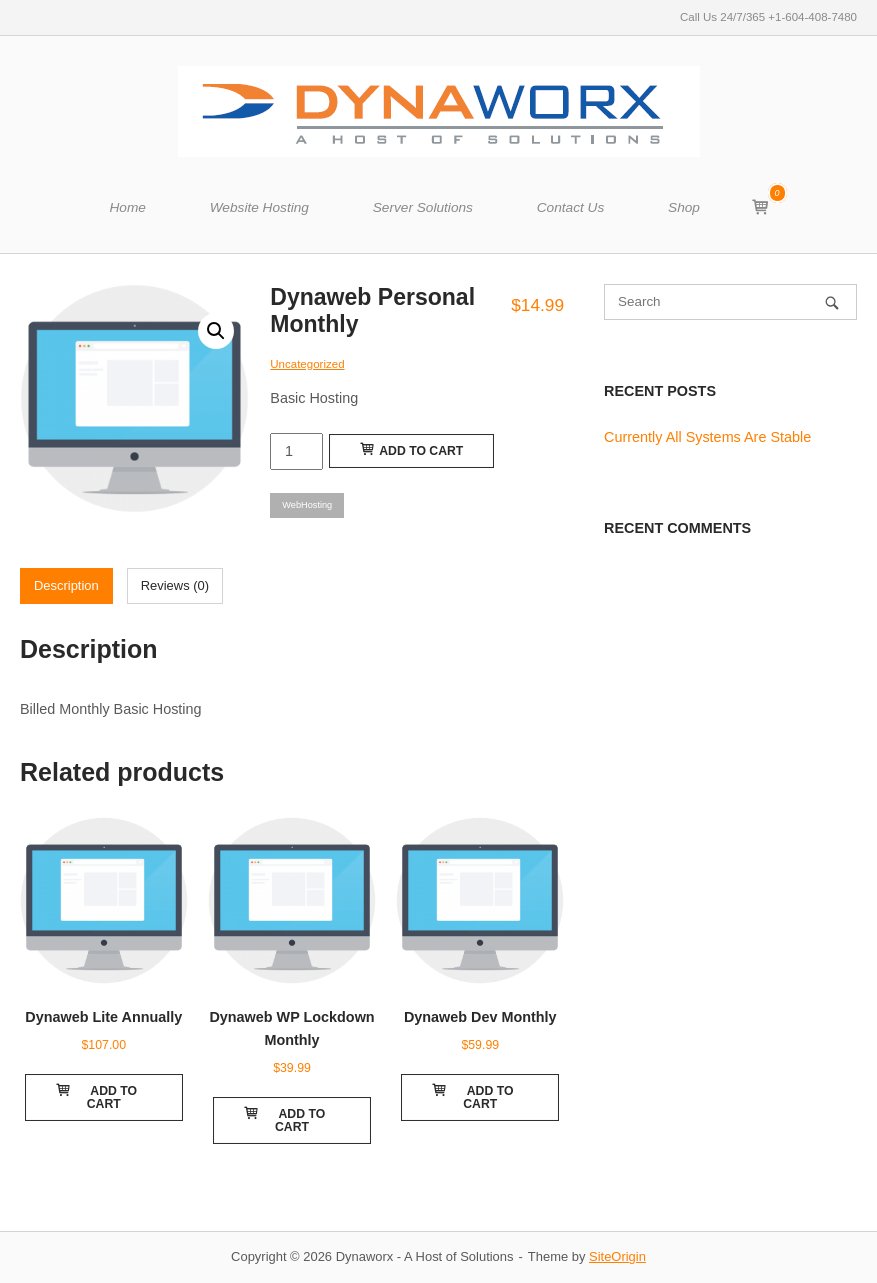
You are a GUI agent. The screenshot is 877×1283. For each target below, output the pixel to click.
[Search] (832, 302)
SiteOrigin (617, 1256)
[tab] (66, 586)
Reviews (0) (175, 585)
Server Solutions (423, 207)
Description (66, 585)
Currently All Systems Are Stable (707, 437)
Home (127, 207)
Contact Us (571, 207)
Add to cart (412, 450)
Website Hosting (259, 207)
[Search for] (730, 302)
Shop (684, 207)
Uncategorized (307, 364)
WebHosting (307, 505)
